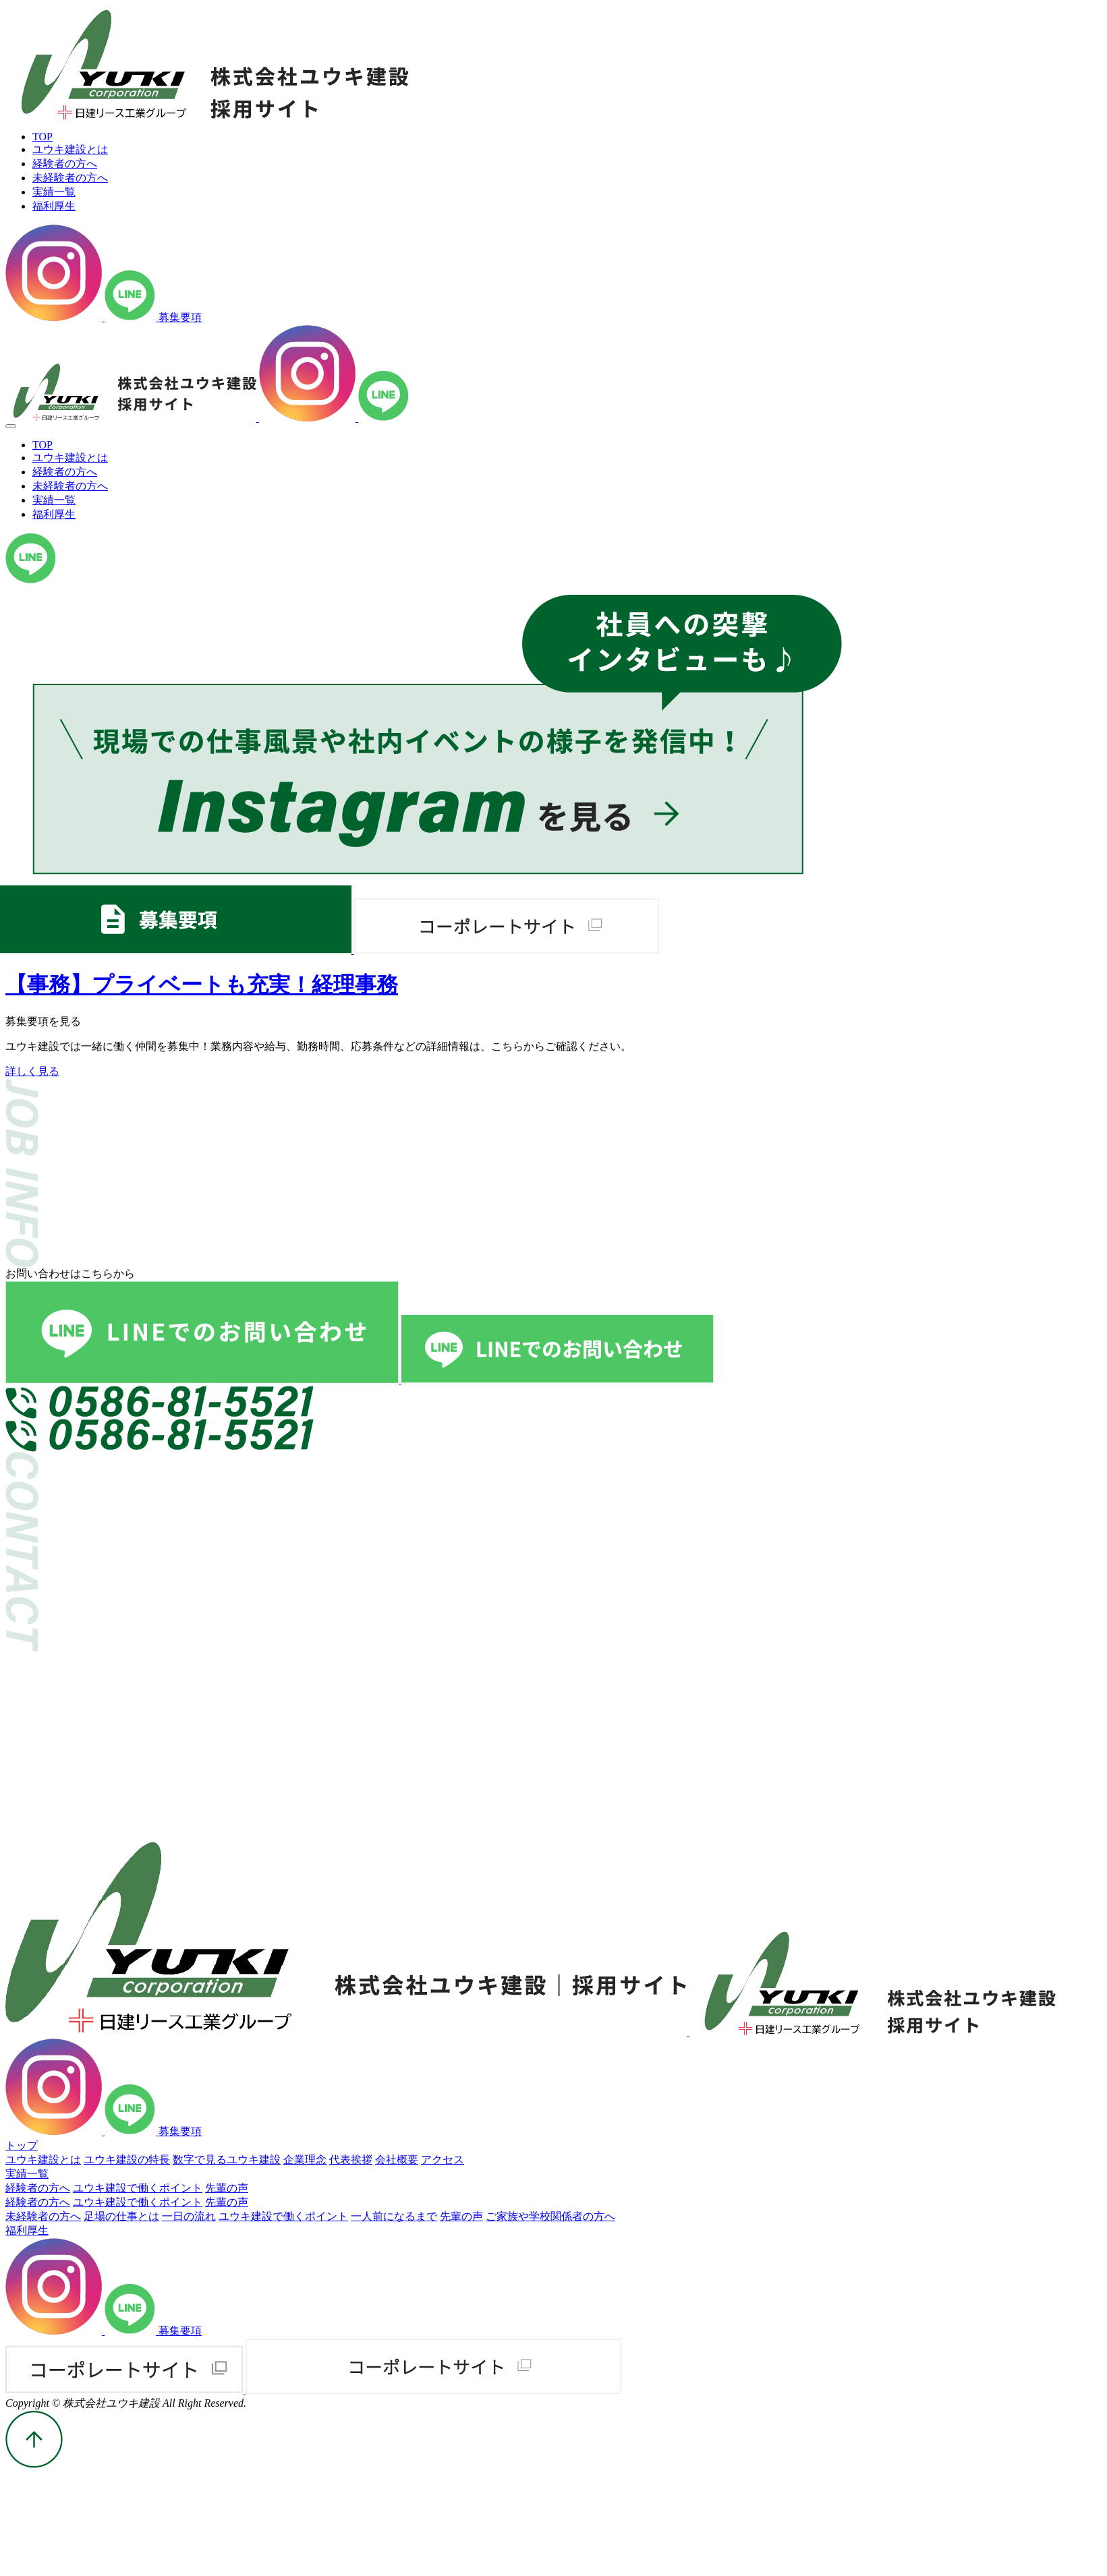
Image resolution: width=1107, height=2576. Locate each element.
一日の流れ (189, 2216)
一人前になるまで (394, 2216)
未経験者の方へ (43, 2216)
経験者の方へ (37, 2188)
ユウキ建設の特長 (127, 2159)
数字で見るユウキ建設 (227, 2159)
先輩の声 (226, 2188)
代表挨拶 (350, 2159)
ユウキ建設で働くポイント (137, 2188)
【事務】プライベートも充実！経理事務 (201, 984)
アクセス (442, 2159)
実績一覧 (27, 2173)
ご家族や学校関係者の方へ (550, 2216)
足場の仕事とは (121, 2216)
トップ (21, 2145)
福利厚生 (27, 2230)
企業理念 (305, 2159)
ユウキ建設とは (43, 2159)
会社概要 (396, 2159)
